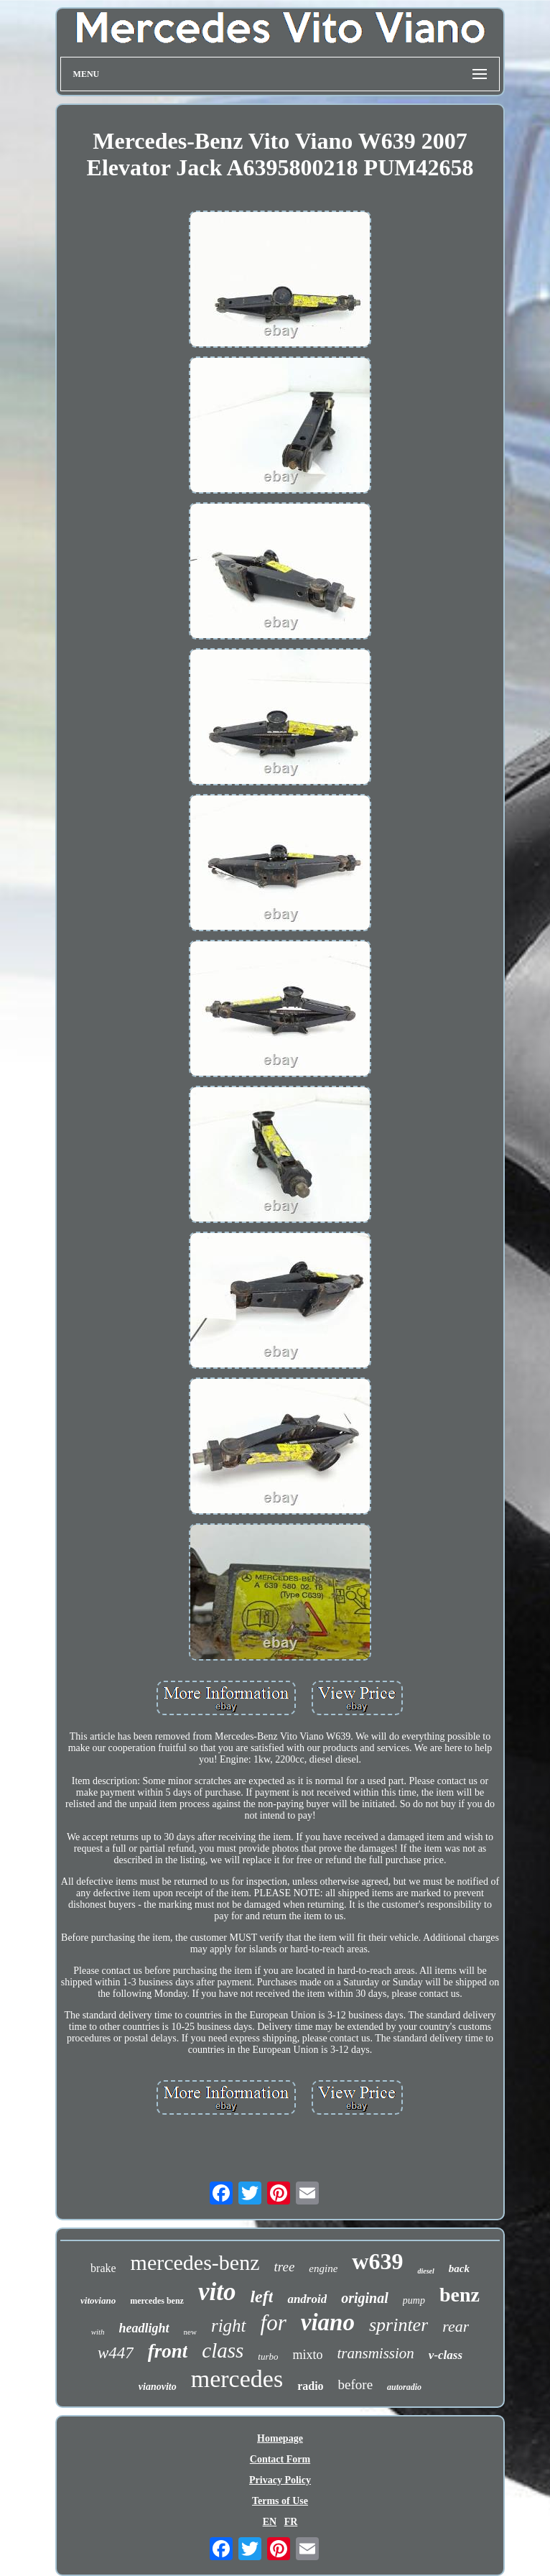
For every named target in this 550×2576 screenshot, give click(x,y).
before (355, 2384)
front (168, 2351)
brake (103, 2268)
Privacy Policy (280, 2480)
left (261, 2296)
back (459, 2268)
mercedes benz (157, 2301)
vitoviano (98, 2300)
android (307, 2299)
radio (310, 2386)
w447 (116, 2353)
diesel (425, 2271)
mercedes (237, 2378)
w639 (377, 2261)
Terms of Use (280, 2501)
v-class (445, 2355)
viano (328, 2322)
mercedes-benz (195, 2262)
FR (291, 2521)
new (190, 2331)
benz (459, 2295)
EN (269, 2521)
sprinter (398, 2324)
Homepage (280, 2438)
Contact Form (280, 2459)
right (228, 2325)
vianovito (158, 2386)
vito (217, 2292)
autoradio (404, 2387)
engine (323, 2268)
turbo (268, 2356)
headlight (144, 2328)
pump (414, 2300)
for (273, 2322)
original (364, 2298)
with (98, 2331)
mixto (307, 2355)
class (222, 2350)
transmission (375, 2353)
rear (455, 2326)
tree (284, 2266)
